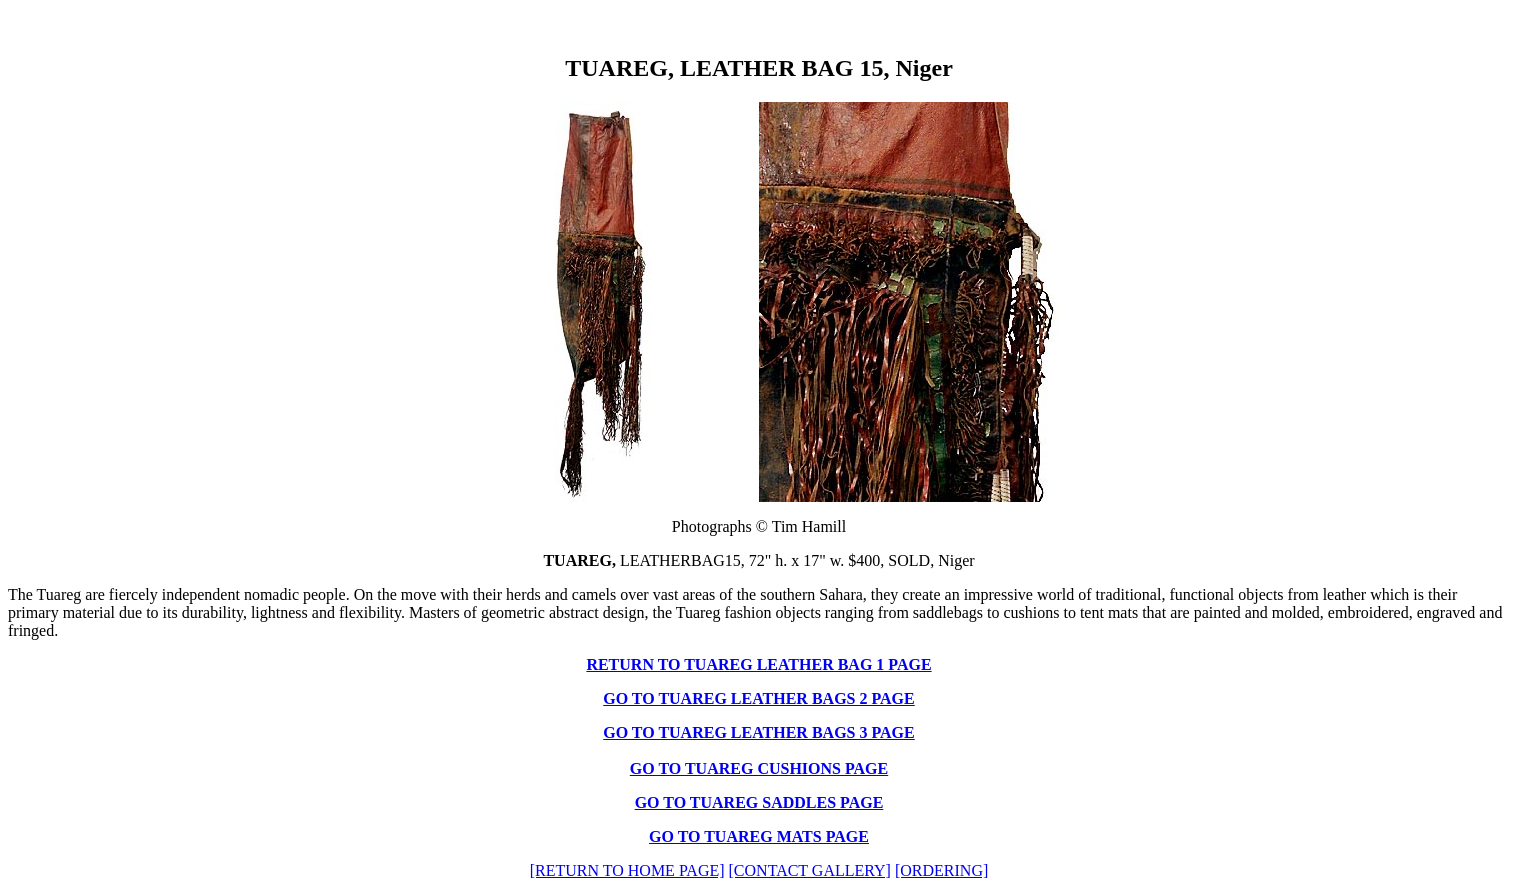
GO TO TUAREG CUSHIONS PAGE (759, 768)
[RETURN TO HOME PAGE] (627, 870)
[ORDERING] (941, 870)
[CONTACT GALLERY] (810, 870)
